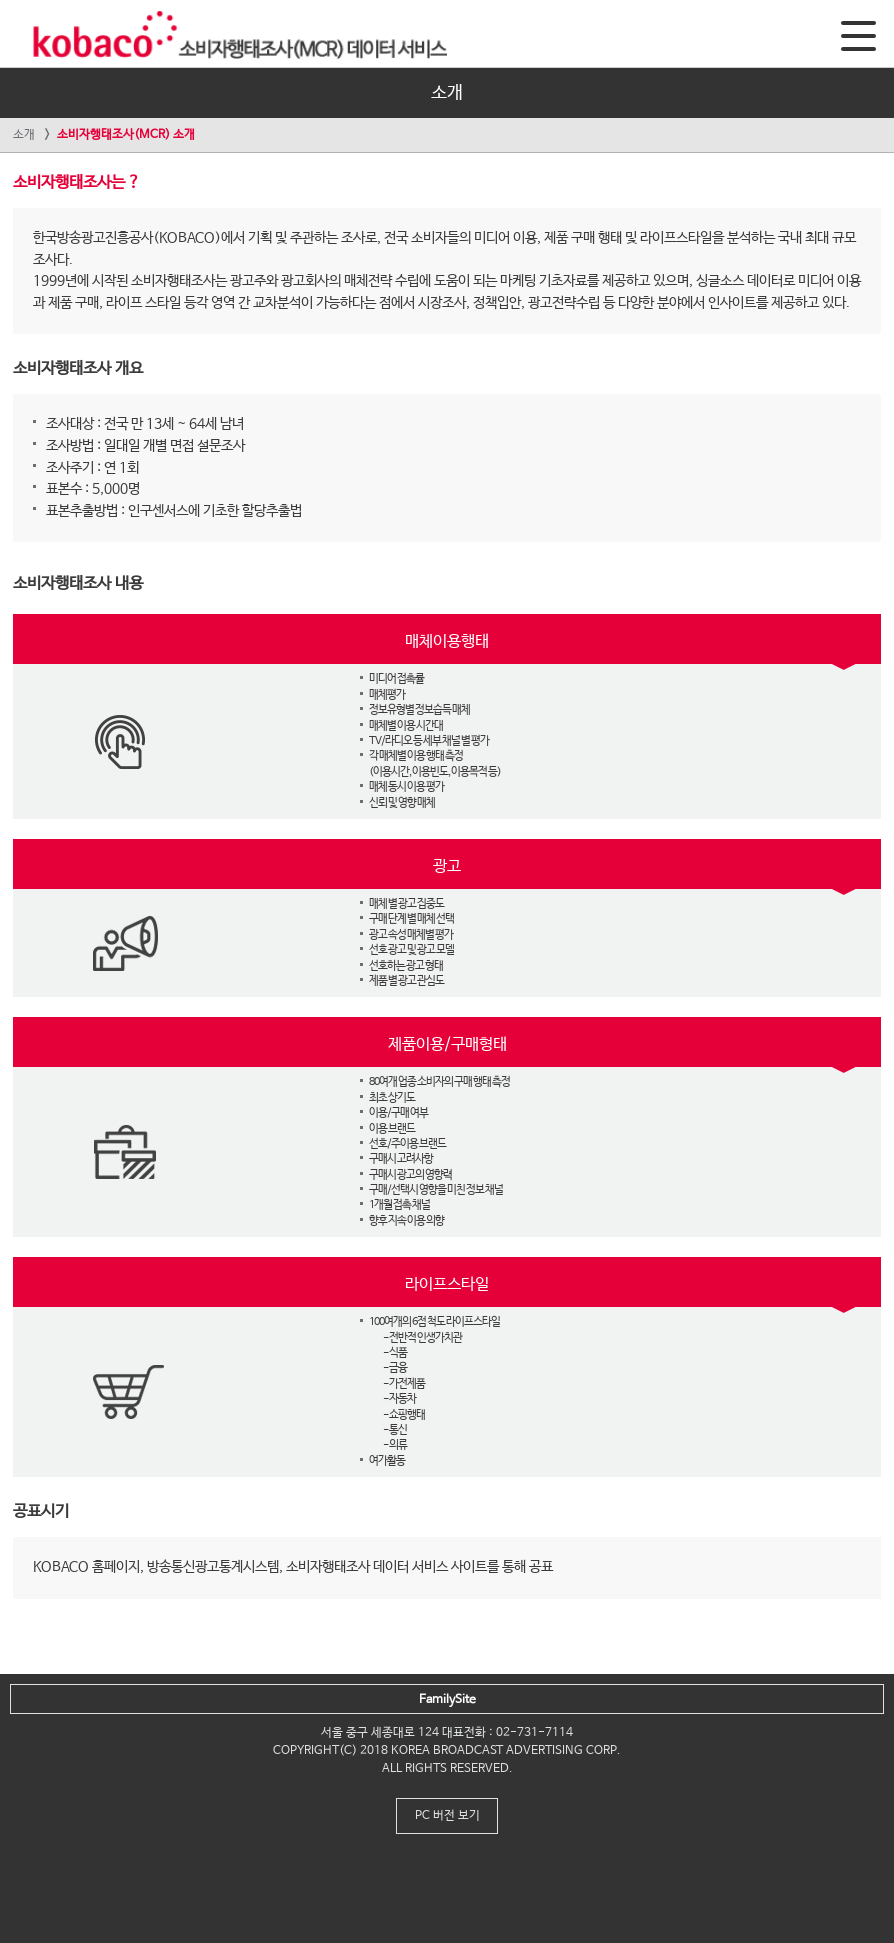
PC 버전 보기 (447, 1816)
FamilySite (447, 1700)
